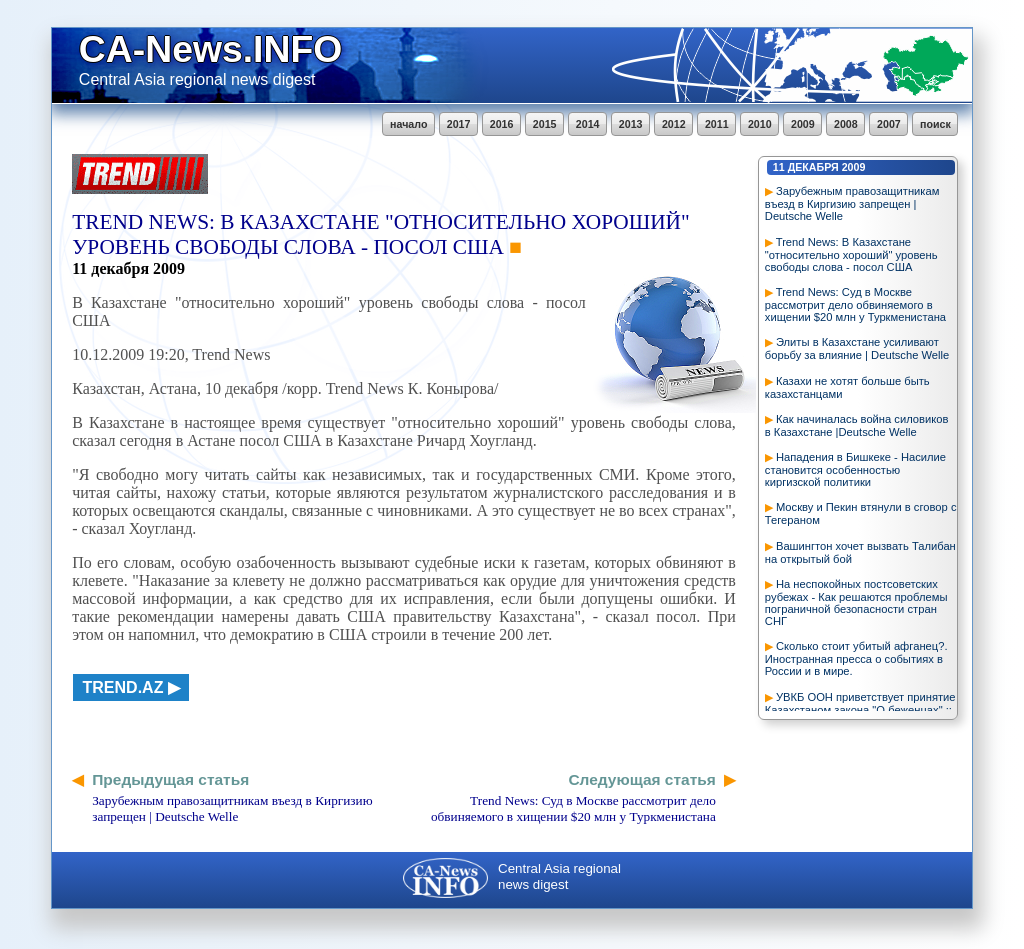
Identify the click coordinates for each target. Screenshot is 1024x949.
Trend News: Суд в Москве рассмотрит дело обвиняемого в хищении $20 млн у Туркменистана (855, 304)
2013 (631, 124)
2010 (760, 124)
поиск (935, 124)
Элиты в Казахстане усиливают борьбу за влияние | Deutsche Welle (857, 348)
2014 (588, 124)
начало (408, 124)
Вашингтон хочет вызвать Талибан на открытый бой (860, 552)
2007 (889, 124)
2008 (846, 124)
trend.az (123, 687)
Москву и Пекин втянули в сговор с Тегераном (861, 513)
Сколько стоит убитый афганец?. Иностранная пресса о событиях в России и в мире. (856, 658)
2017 (459, 124)
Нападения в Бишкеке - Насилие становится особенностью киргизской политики (855, 469)
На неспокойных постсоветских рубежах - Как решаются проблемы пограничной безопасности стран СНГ (856, 602)
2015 (545, 124)
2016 (502, 124)
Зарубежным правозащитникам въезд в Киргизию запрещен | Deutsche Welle (852, 203)
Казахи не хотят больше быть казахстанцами (847, 387)
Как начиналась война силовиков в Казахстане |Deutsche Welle (857, 425)
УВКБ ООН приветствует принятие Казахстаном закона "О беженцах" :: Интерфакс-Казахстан (860, 709)
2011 (717, 124)
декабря (813, 167)
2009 (803, 124)
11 (779, 167)
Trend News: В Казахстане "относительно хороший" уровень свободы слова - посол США (851, 254)
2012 (674, 124)
